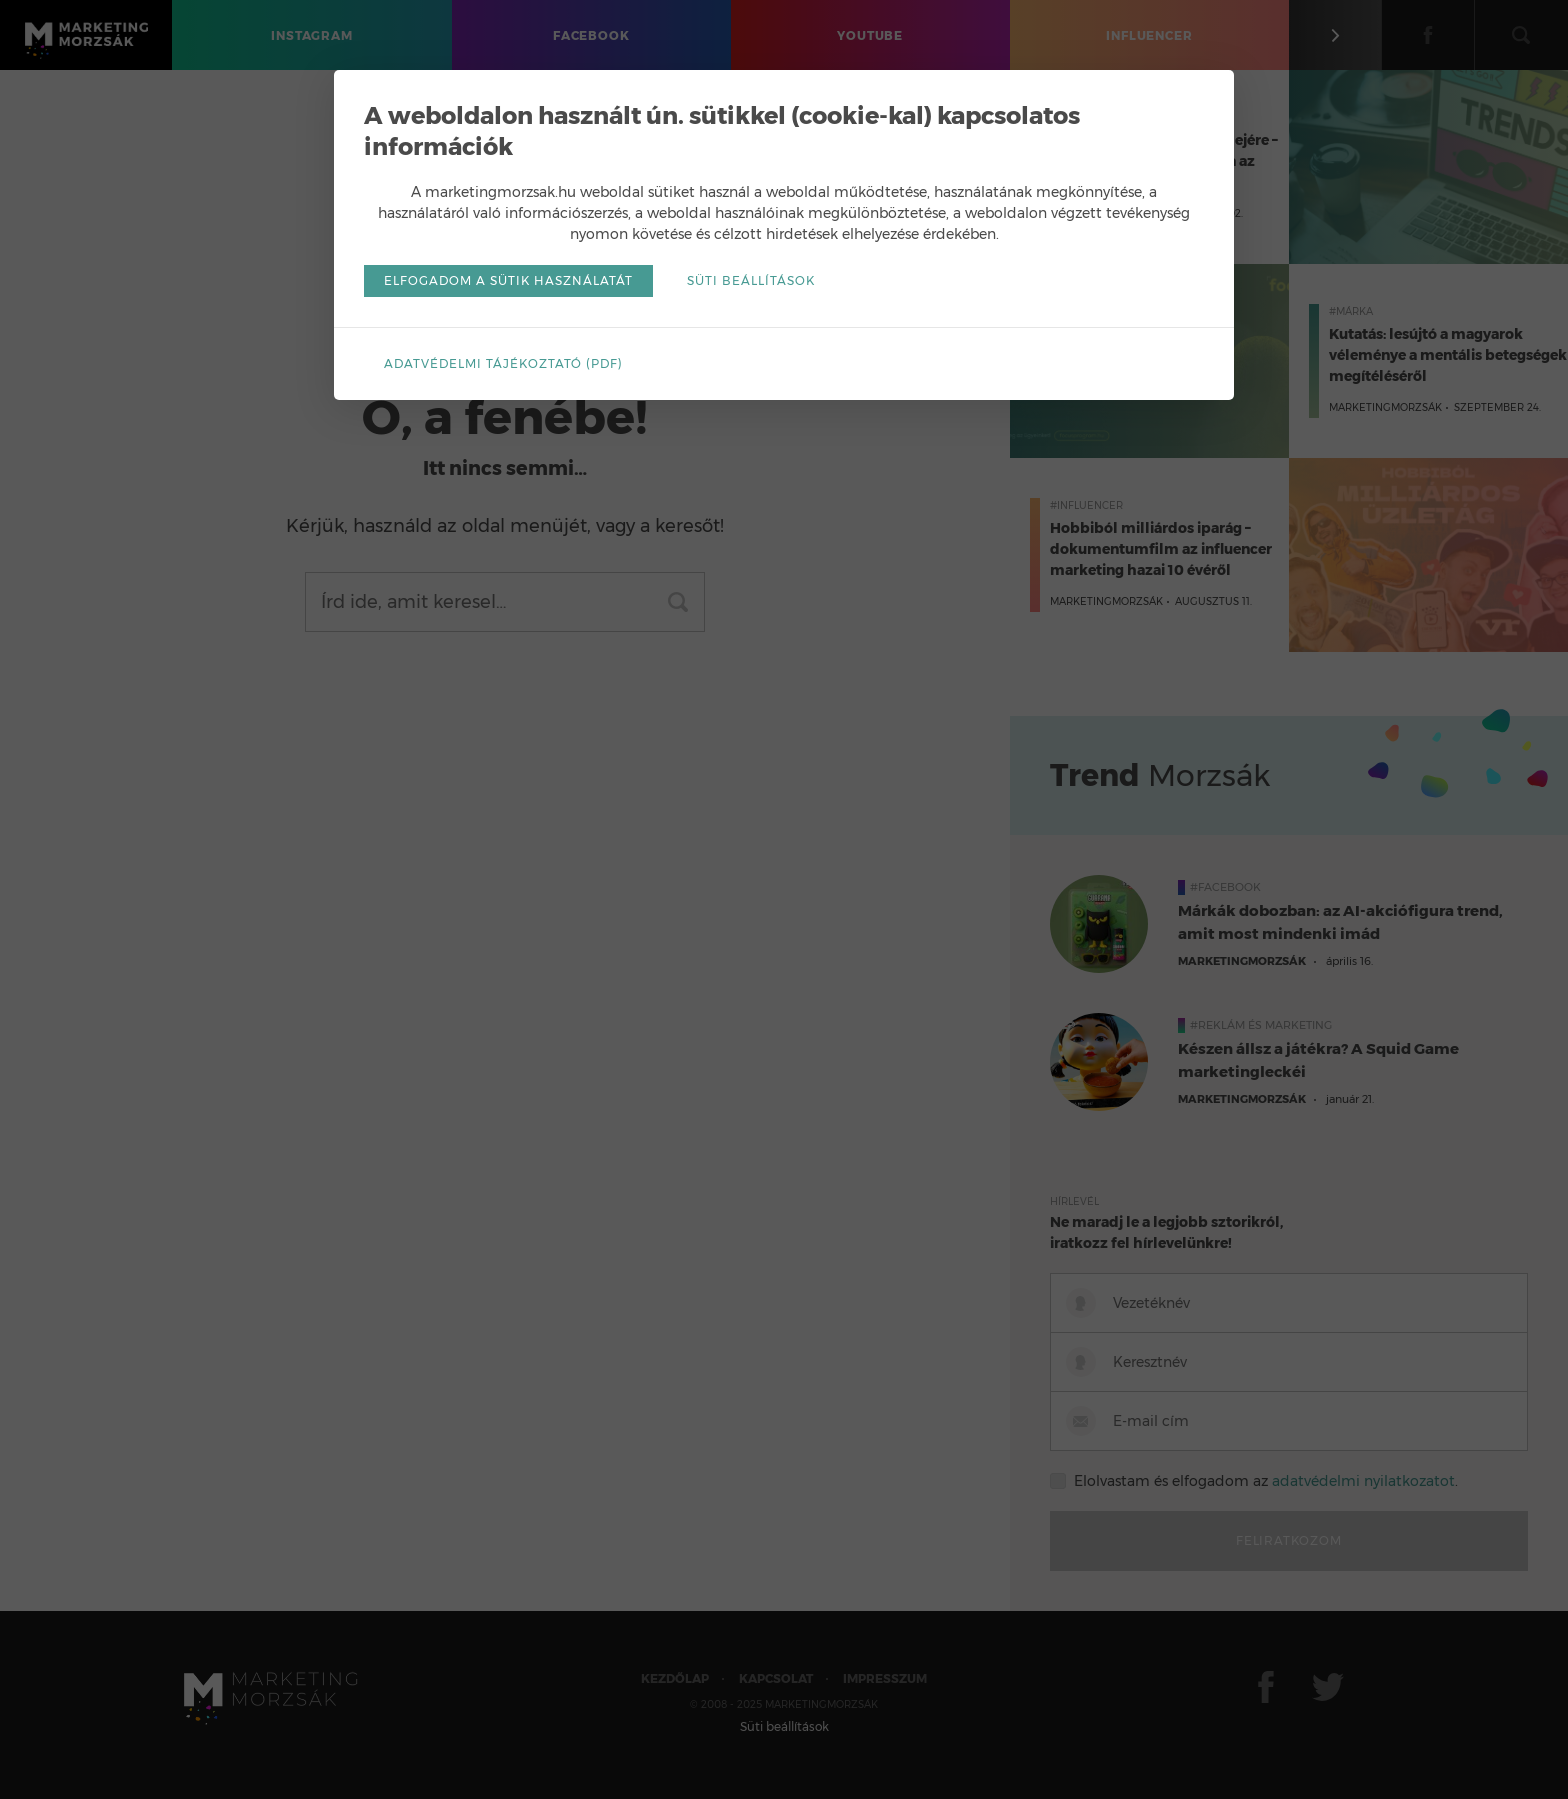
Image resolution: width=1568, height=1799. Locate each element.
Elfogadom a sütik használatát (508, 280)
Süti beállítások (751, 280)
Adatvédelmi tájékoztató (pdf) (503, 363)
